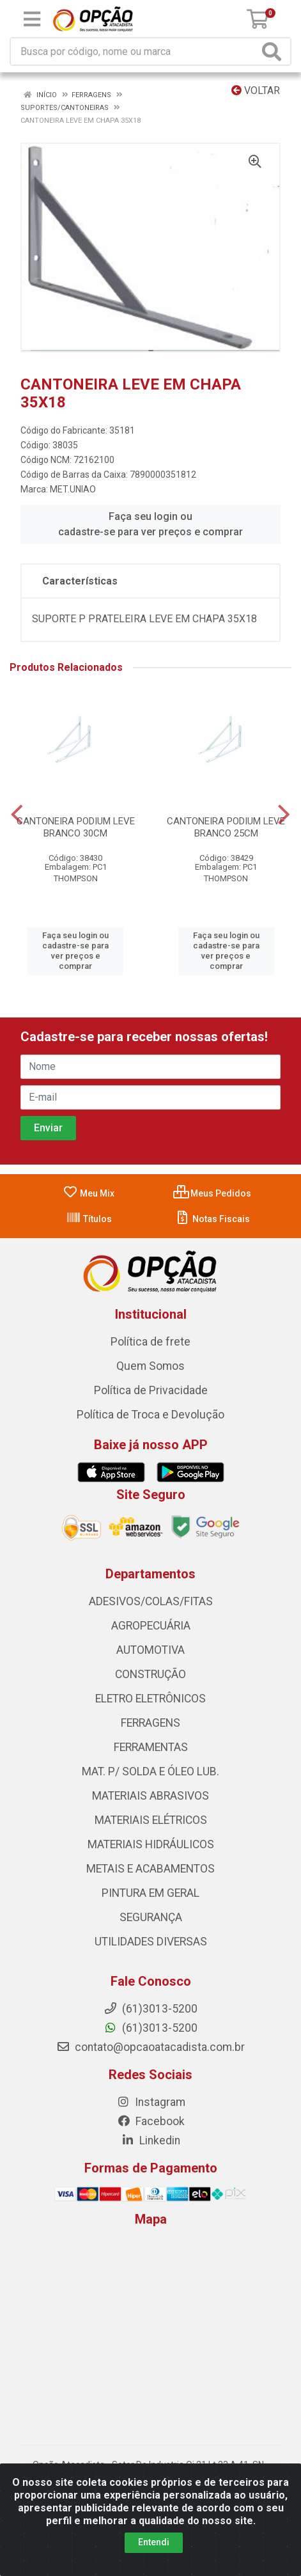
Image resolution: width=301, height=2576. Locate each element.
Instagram (150, 2102)
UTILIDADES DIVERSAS (151, 1941)
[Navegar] (17, 815)
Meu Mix (88, 1193)
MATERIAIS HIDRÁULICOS (151, 1844)
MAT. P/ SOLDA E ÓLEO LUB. (150, 1771)
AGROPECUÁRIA (150, 1625)
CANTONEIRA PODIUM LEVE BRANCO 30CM (76, 827)
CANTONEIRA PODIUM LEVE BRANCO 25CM (226, 827)
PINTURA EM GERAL (150, 1893)
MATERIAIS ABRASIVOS (150, 1795)
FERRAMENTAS (151, 1747)
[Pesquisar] (274, 51)
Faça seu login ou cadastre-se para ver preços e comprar (150, 524)
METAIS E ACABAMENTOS (150, 1868)
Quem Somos (150, 1366)
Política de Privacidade (151, 1390)
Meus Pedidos (212, 1193)
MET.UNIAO (73, 489)
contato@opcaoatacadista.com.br (150, 2047)
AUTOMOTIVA (150, 1650)
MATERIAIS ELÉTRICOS (151, 1820)
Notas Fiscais (212, 1219)
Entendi (153, 2542)
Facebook (151, 2121)
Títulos (89, 1219)
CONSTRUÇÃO (150, 1674)
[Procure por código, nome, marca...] (134, 51)
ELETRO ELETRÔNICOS (150, 1698)
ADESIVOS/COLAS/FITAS (151, 1601)
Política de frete (150, 1341)
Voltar (255, 90)
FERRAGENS (150, 1722)
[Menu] (31, 19)
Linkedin (150, 2140)
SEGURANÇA (151, 1917)
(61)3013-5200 (150, 2028)
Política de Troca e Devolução (150, 1414)
